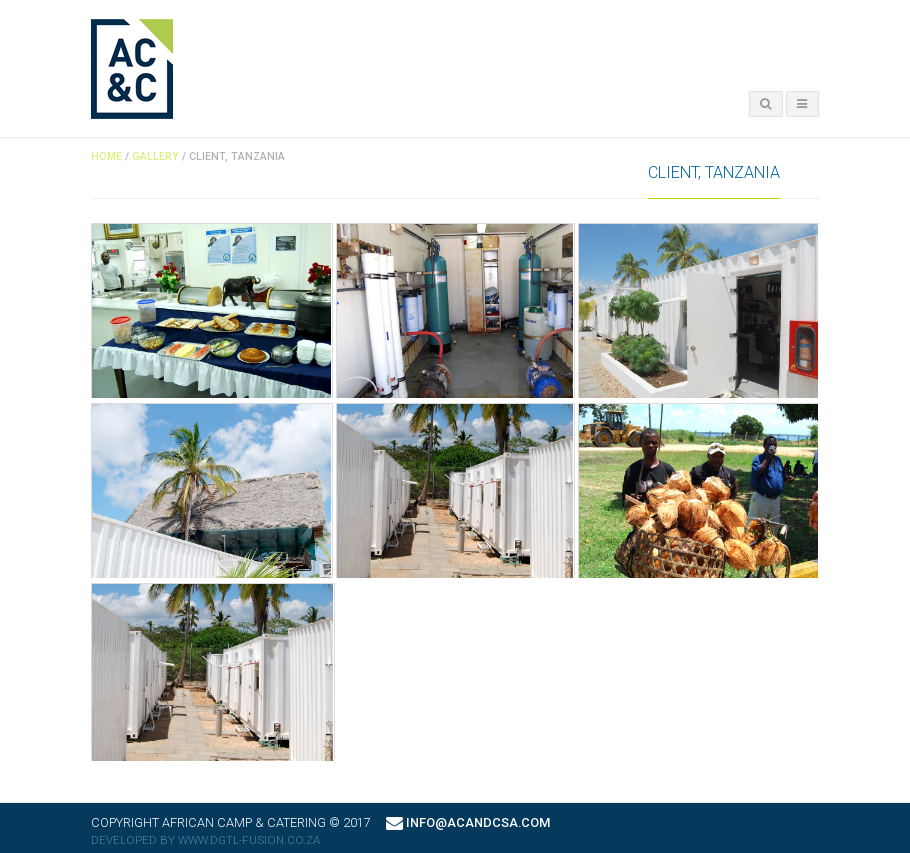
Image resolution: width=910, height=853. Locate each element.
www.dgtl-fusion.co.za (249, 840)
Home (106, 156)
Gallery (155, 156)
